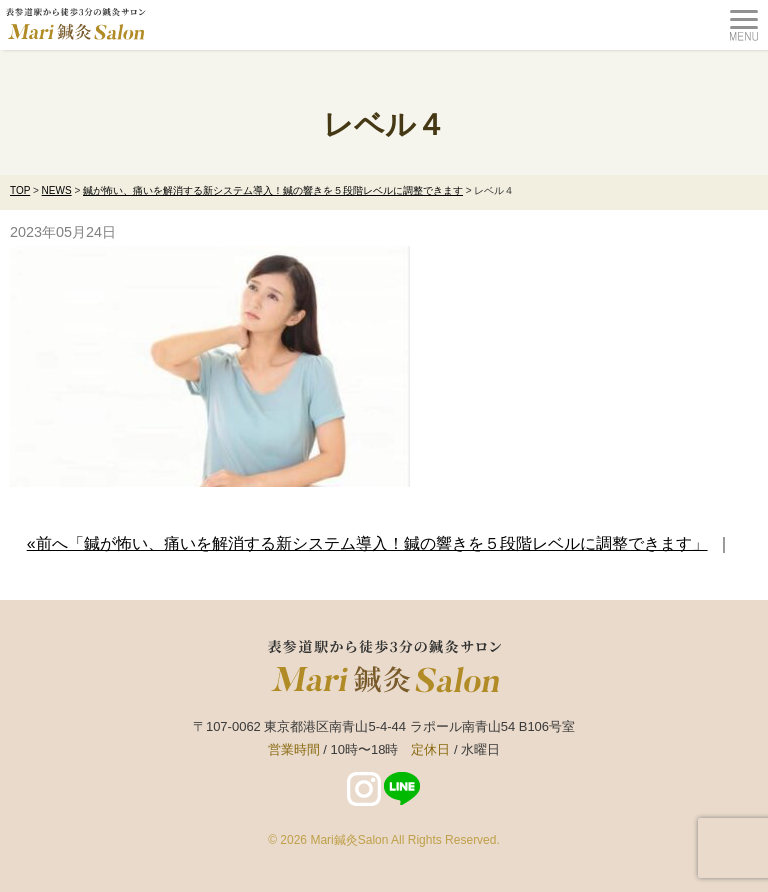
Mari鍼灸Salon (349, 840)
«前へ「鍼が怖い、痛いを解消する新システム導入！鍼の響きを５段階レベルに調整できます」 (367, 543)
